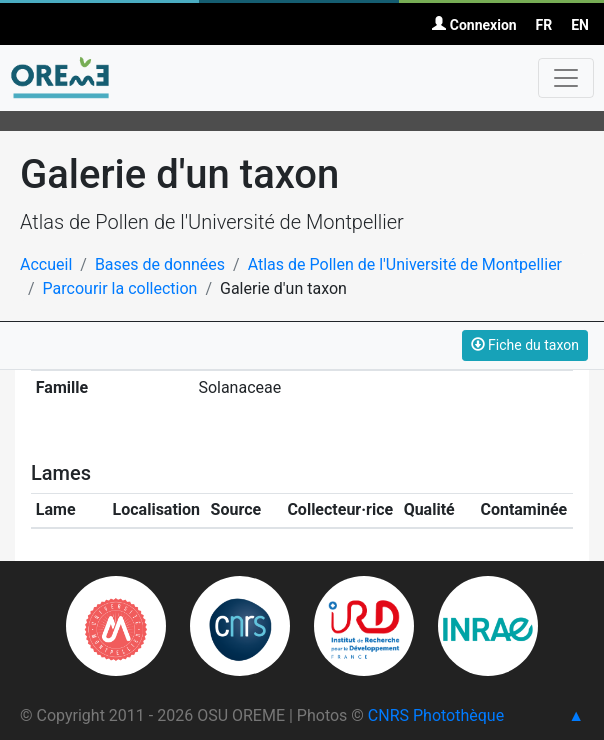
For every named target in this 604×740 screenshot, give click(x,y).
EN (580, 25)
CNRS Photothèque (436, 715)
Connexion (474, 25)
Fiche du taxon (525, 345)
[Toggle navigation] (566, 78)
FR (544, 25)
